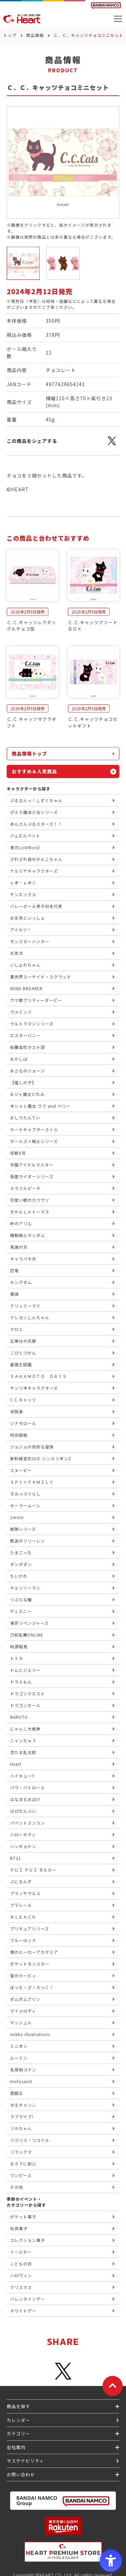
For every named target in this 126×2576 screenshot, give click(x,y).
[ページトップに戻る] (112, 2386)
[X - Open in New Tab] (111, 444)
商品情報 (35, 35)
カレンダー (18, 2420)
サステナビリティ (25, 2460)
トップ (9, 35)
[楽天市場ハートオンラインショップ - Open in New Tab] (63, 2526)
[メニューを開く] (118, 19)
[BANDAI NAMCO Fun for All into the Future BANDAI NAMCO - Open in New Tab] (106, 5)
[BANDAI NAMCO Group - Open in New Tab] (63, 2500)
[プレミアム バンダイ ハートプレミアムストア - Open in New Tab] (63, 2552)
